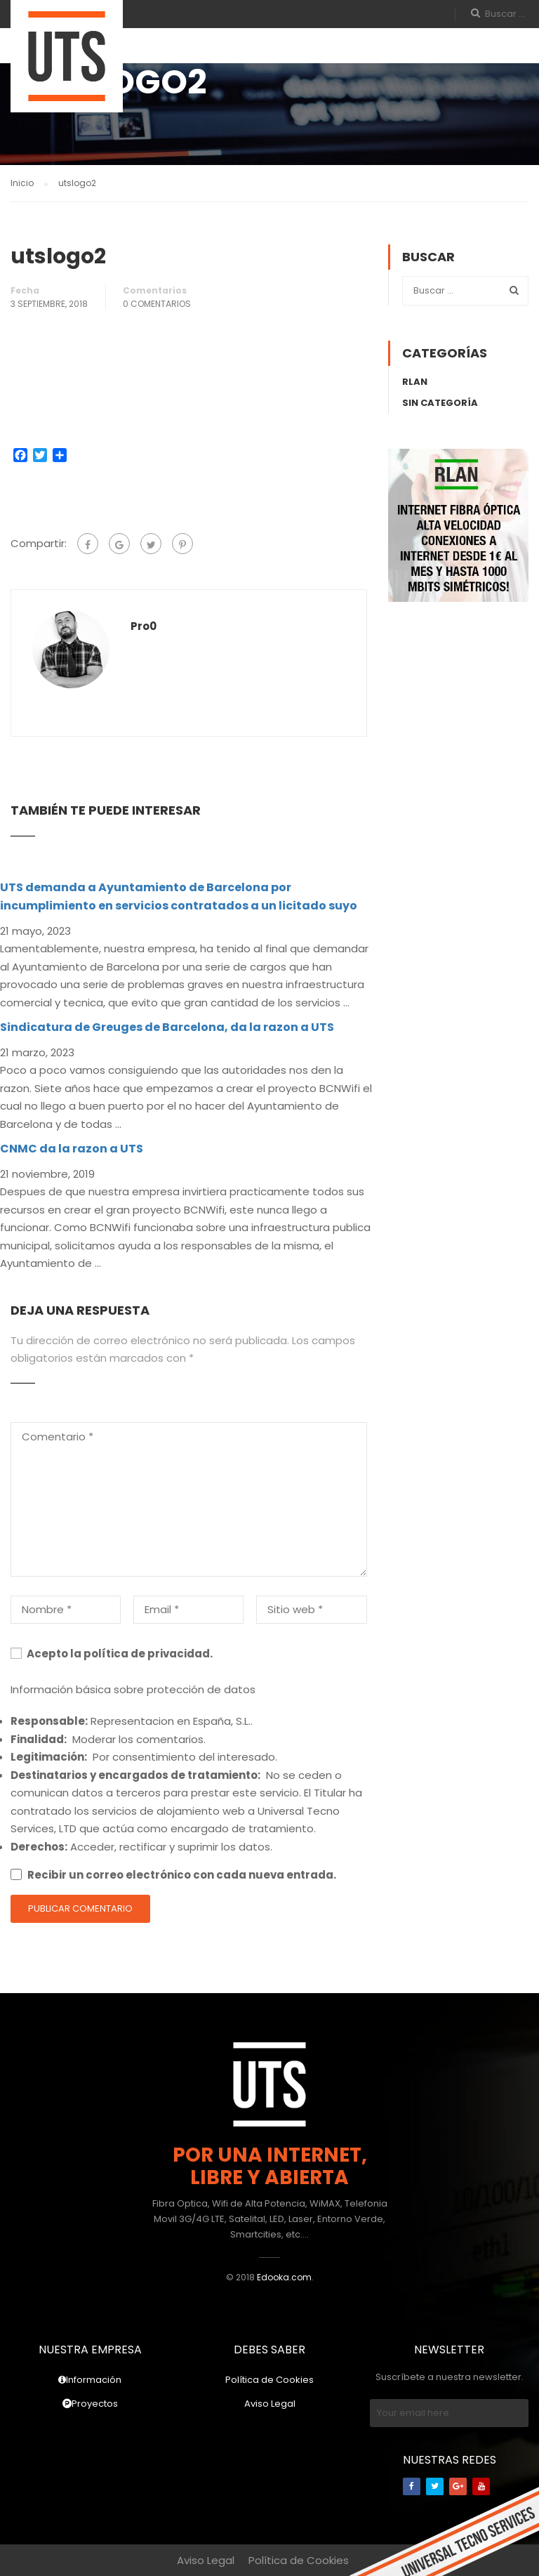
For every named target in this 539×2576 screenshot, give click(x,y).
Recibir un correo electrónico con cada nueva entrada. (181, 1874)
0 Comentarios (157, 304)
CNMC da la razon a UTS (71, 1149)
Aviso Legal (269, 2403)
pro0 (144, 626)
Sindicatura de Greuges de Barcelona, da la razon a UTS (167, 1027)
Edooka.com (284, 2277)
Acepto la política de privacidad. (112, 1653)
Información (89, 2379)
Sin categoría (440, 402)
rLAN (414, 381)
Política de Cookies (269, 2379)
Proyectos (90, 2403)
